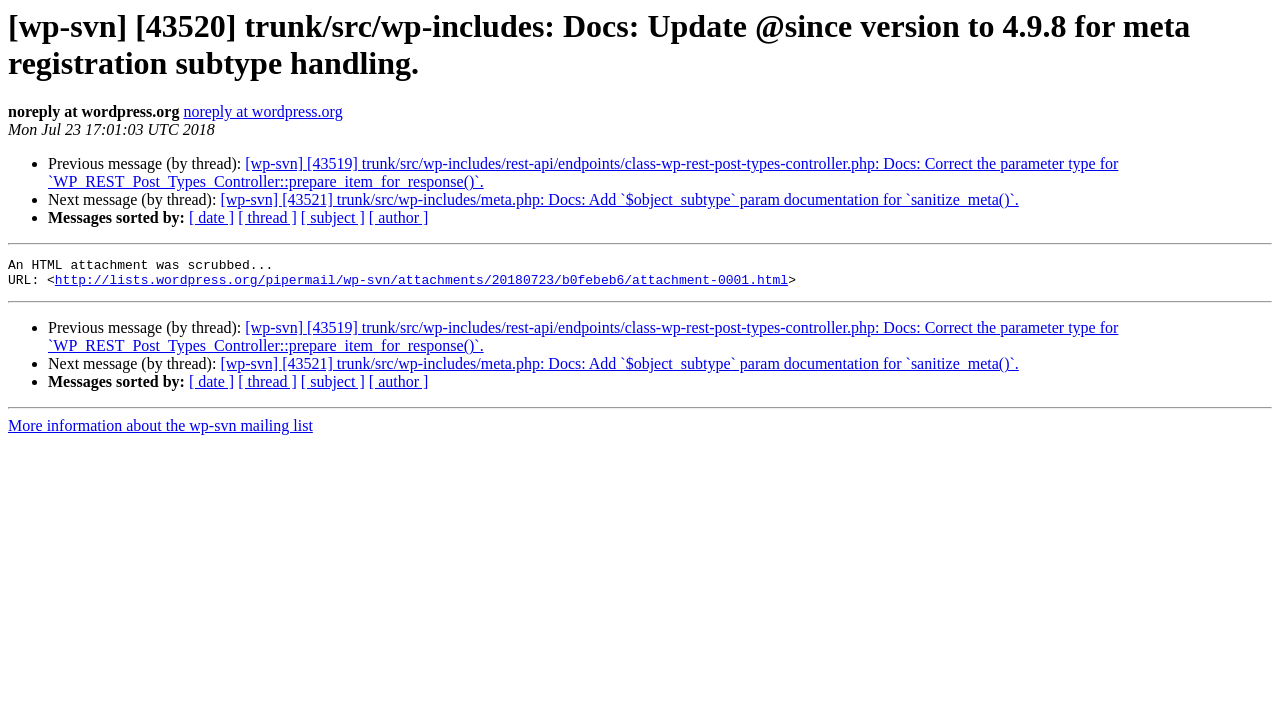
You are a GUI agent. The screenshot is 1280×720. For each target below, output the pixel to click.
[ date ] (211, 217)
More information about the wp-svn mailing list (160, 431)
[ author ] (399, 217)
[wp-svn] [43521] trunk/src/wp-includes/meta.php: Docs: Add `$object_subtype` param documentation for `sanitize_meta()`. (619, 199)
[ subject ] (333, 217)
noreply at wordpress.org (262, 111)
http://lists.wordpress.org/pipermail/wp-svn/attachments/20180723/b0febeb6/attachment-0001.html (421, 285)
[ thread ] (267, 217)
